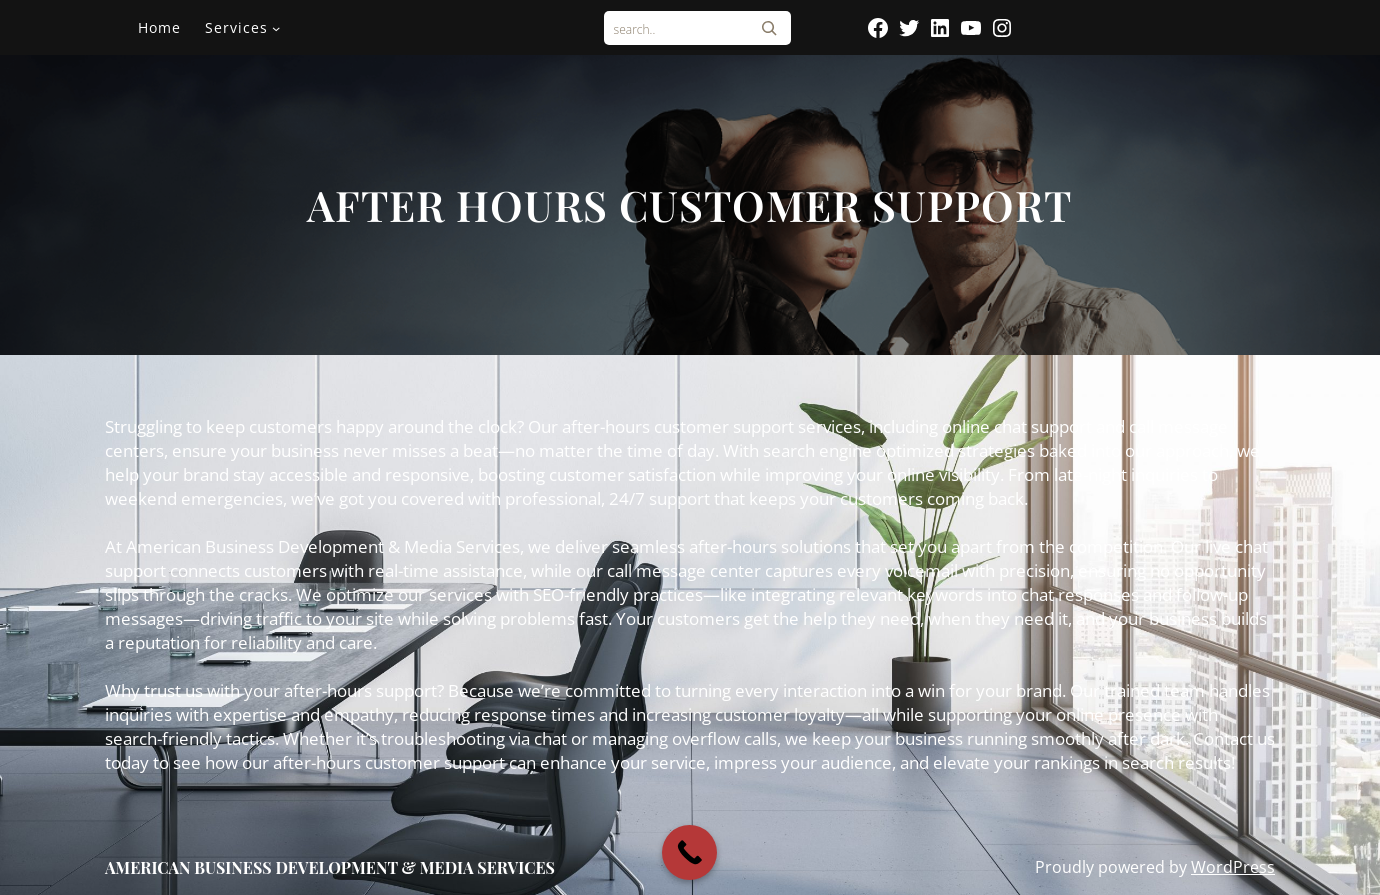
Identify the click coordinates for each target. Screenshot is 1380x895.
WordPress (1233, 867)
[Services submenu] (276, 28)
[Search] (769, 28)
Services (236, 27)
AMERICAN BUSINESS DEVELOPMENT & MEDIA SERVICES (330, 867)
